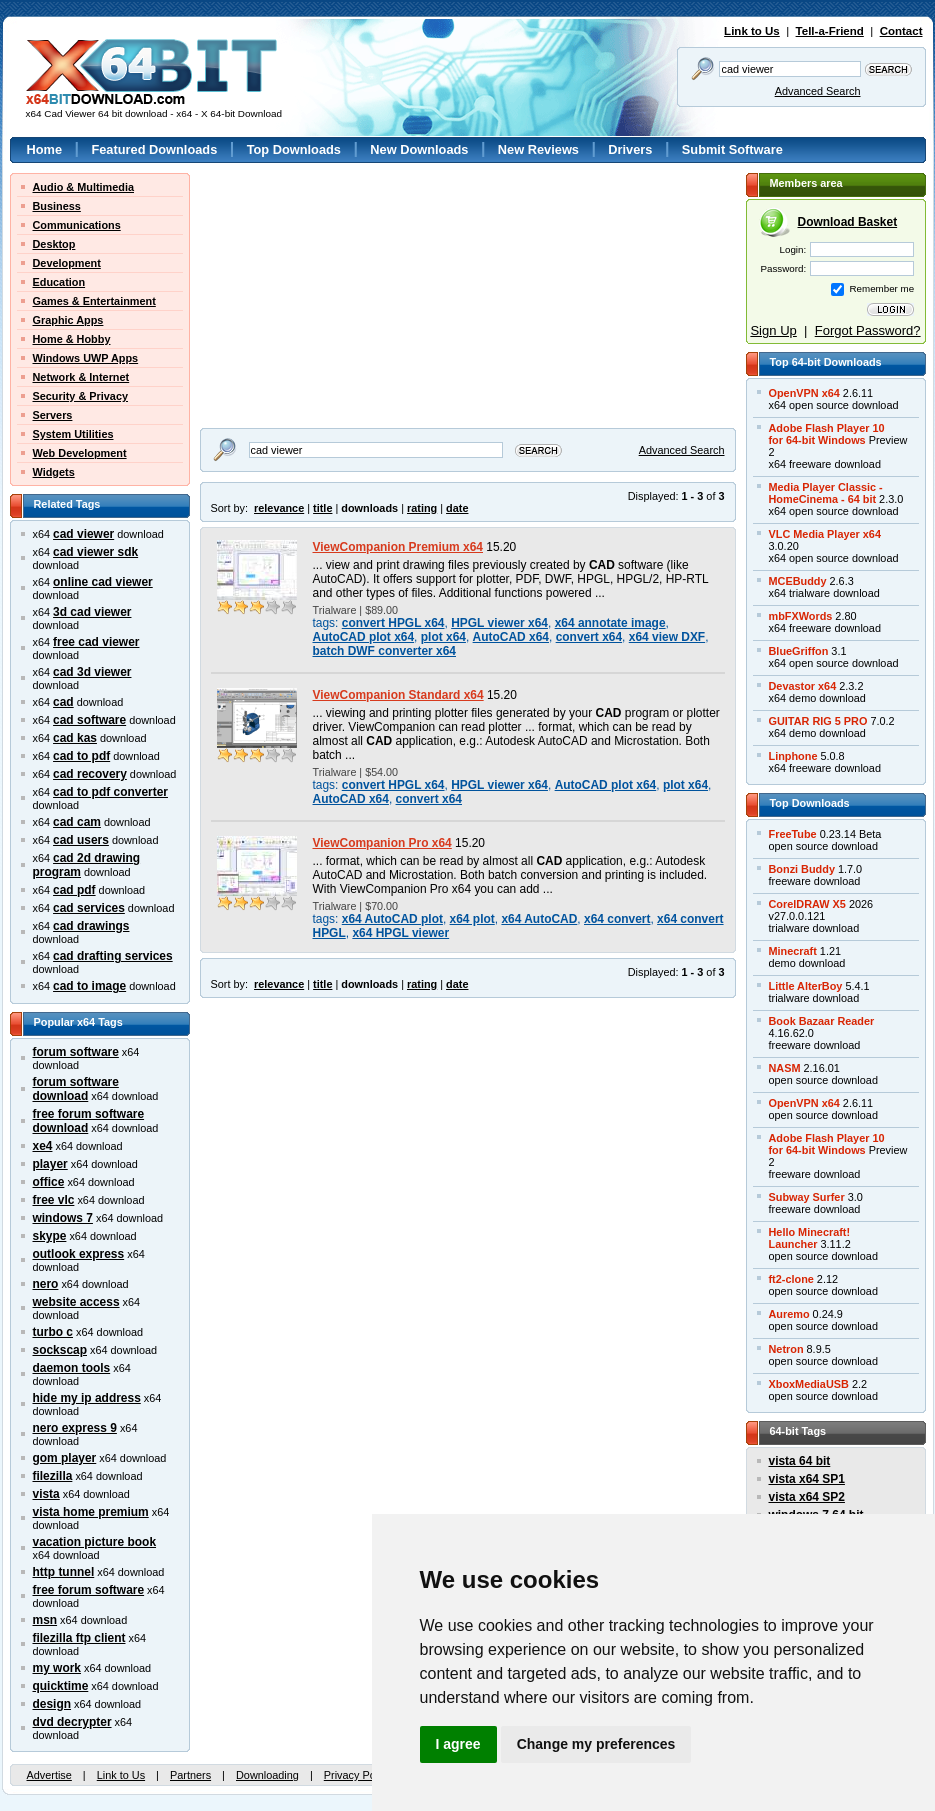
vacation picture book (95, 1542)
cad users (81, 840)
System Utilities (73, 434)
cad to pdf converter (110, 792)
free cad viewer (96, 642)
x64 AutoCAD (539, 919)
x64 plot (472, 919)
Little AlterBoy (806, 986)
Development (67, 263)
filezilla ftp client (79, 1638)
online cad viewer (103, 582)
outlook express (79, 1254)
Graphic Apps (68, 320)
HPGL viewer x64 (499, 623)
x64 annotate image (610, 623)
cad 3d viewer (92, 672)
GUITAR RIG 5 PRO (818, 721)
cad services (89, 908)
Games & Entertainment (94, 301)
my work (57, 1668)
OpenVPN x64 (804, 393)
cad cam (77, 822)
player (50, 1164)
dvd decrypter (72, 1722)
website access (76, 1302)
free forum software (89, 1590)
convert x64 (589, 637)
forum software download (76, 1089)
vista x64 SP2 (807, 1497)
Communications (77, 225)
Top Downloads (294, 149)
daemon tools (72, 1368)
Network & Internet (81, 377)
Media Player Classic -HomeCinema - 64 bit (826, 493)
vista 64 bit (800, 1461)
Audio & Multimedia (84, 187)
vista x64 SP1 (807, 1479)
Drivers (630, 149)
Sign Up (773, 330)
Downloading (267, 1775)
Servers (53, 415)
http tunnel (64, 1572)
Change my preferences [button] (596, 1744)
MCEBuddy (798, 581)
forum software (76, 1052)
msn (45, 1620)
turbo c (53, 1332)
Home (45, 149)
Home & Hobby (72, 339)
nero (46, 1284)
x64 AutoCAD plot (392, 919)
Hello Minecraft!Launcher (810, 1238)
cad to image (89, 986)
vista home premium (91, 1512)
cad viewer (83, 534)
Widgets (54, 472)
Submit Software (732, 149)
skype (50, 1236)
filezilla (53, 1476)
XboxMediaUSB (809, 1384)
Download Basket (848, 222)
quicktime (61, 1686)
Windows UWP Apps (86, 358)
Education (59, 282)
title (322, 508)
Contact (901, 31)
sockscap (60, 1350)
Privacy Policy (358, 1775)
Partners (190, 1775)
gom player (65, 1458)
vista (46, 1494)
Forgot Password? (868, 330)
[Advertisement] (325, 298)
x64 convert (617, 919)
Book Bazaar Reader (822, 1021)
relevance (279, 508)
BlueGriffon (799, 651)
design (52, 1704)
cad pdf (74, 890)
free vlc (54, 1200)
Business (57, 206)
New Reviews (538, 149)
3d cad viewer (92, 612)
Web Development (80, 453)
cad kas (75, 738)
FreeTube (793, 834)
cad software (89, 720)
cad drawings (91, 926)
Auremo (789, 1314)
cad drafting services (113, 956)
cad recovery (90, 774)
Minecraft (793, 951)
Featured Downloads (154, 149)
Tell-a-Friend (830, 31)
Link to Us (752, 31)
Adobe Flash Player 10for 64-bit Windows (827, 434)
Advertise (49, 1775)
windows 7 (63, 1218)
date (457, 508)
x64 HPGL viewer (400, 933)
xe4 (43, 1146)
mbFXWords (801, 616)
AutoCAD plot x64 (364, 637)
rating (422, 508)
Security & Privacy (81, 396)
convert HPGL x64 (393, 623)
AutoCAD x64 (511, 637)
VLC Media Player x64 (825, 534)
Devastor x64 (803, 686)
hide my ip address (87, 1398)
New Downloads (419, 149)
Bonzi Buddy (802, 869)
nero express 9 (75, 1428)
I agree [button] (458, 1744)
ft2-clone (791, 1279)
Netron (786, 1349)
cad (63, 702)
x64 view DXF (667, 637)
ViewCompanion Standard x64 (398, 695)
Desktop (54, 244)
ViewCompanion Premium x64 (398, 547)
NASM (785, 1068)
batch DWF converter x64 (384, 651)
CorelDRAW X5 (807, 904)
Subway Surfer (807, 1197)
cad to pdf (81, 756)
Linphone (793, 756)
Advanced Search (818, 91)
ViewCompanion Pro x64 (382, 843)
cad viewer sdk (95, 552)
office (49, 1182)
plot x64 (443, 637)
